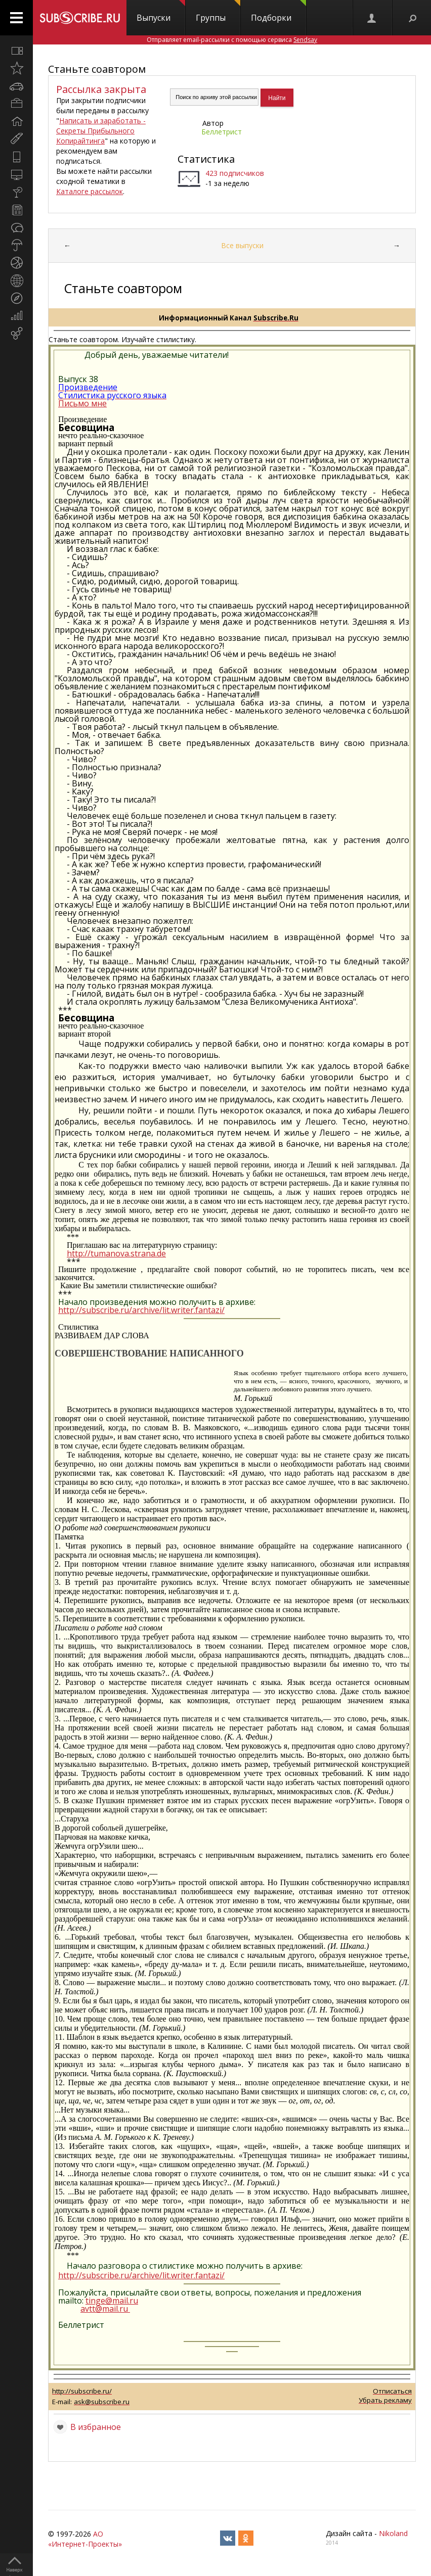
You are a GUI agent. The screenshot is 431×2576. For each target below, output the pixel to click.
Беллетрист (221, 131)
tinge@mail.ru (111, 2300)
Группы (218, 11)
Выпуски (161, 11)
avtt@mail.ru (104, 2308)
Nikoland (393, 2533)
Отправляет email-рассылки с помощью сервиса (232, 39)
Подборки (278, 11)
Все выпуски (242, 245)
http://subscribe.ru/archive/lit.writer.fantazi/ (141, 1310)
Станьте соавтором (97, 69)
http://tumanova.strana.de (116, 1253)
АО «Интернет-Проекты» (85, 2539)
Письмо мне (82, 403)
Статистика (206, 159)
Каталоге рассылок (89, 191)
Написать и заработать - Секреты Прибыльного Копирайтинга (101, 131)
